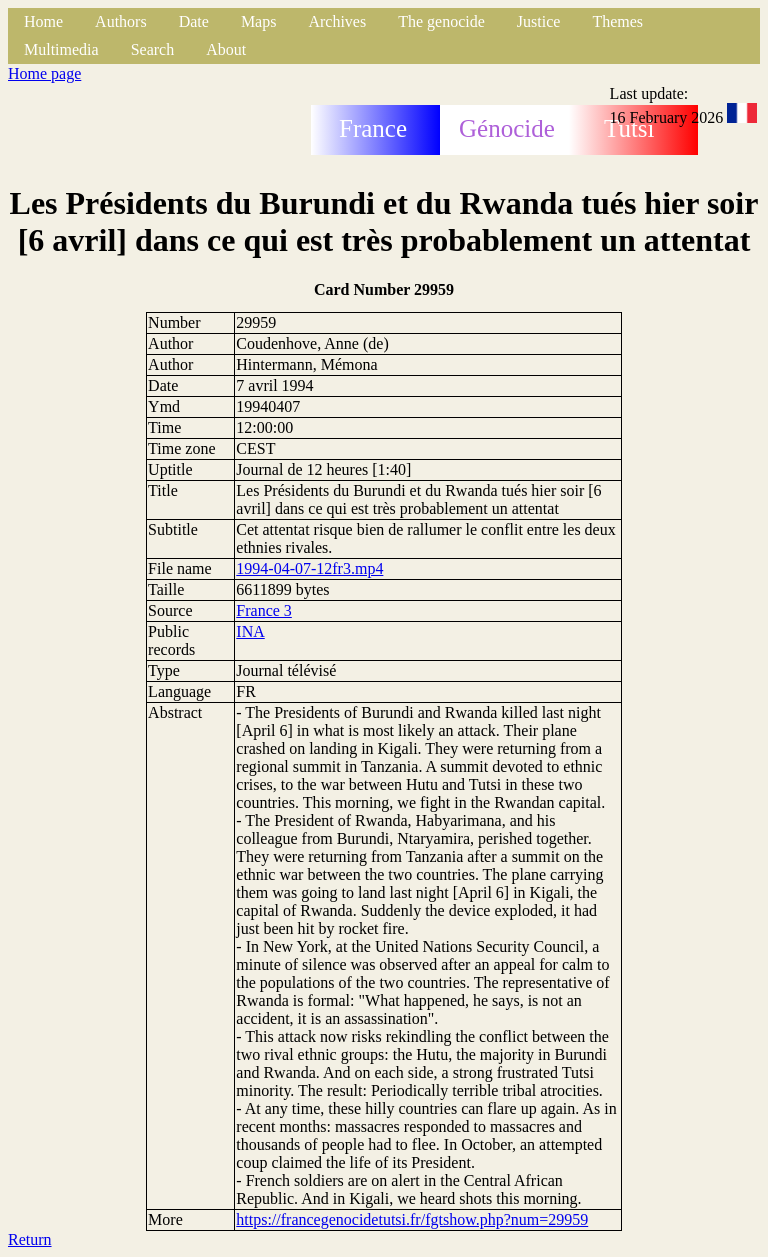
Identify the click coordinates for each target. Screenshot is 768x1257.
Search (153, 49)
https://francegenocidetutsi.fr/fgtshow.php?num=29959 (412, 1219)
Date (194, 21)
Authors (121, 21)
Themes (617, 21)
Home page (44, 73)
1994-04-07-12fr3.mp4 (309, 568)
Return (30, 1239)
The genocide (441, 21)
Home (43, 21)
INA (250, 631)
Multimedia (61, 49)
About (226, 49)
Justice (539, 21)
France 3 (264, 610)
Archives (337, 21)
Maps (259, 21)
